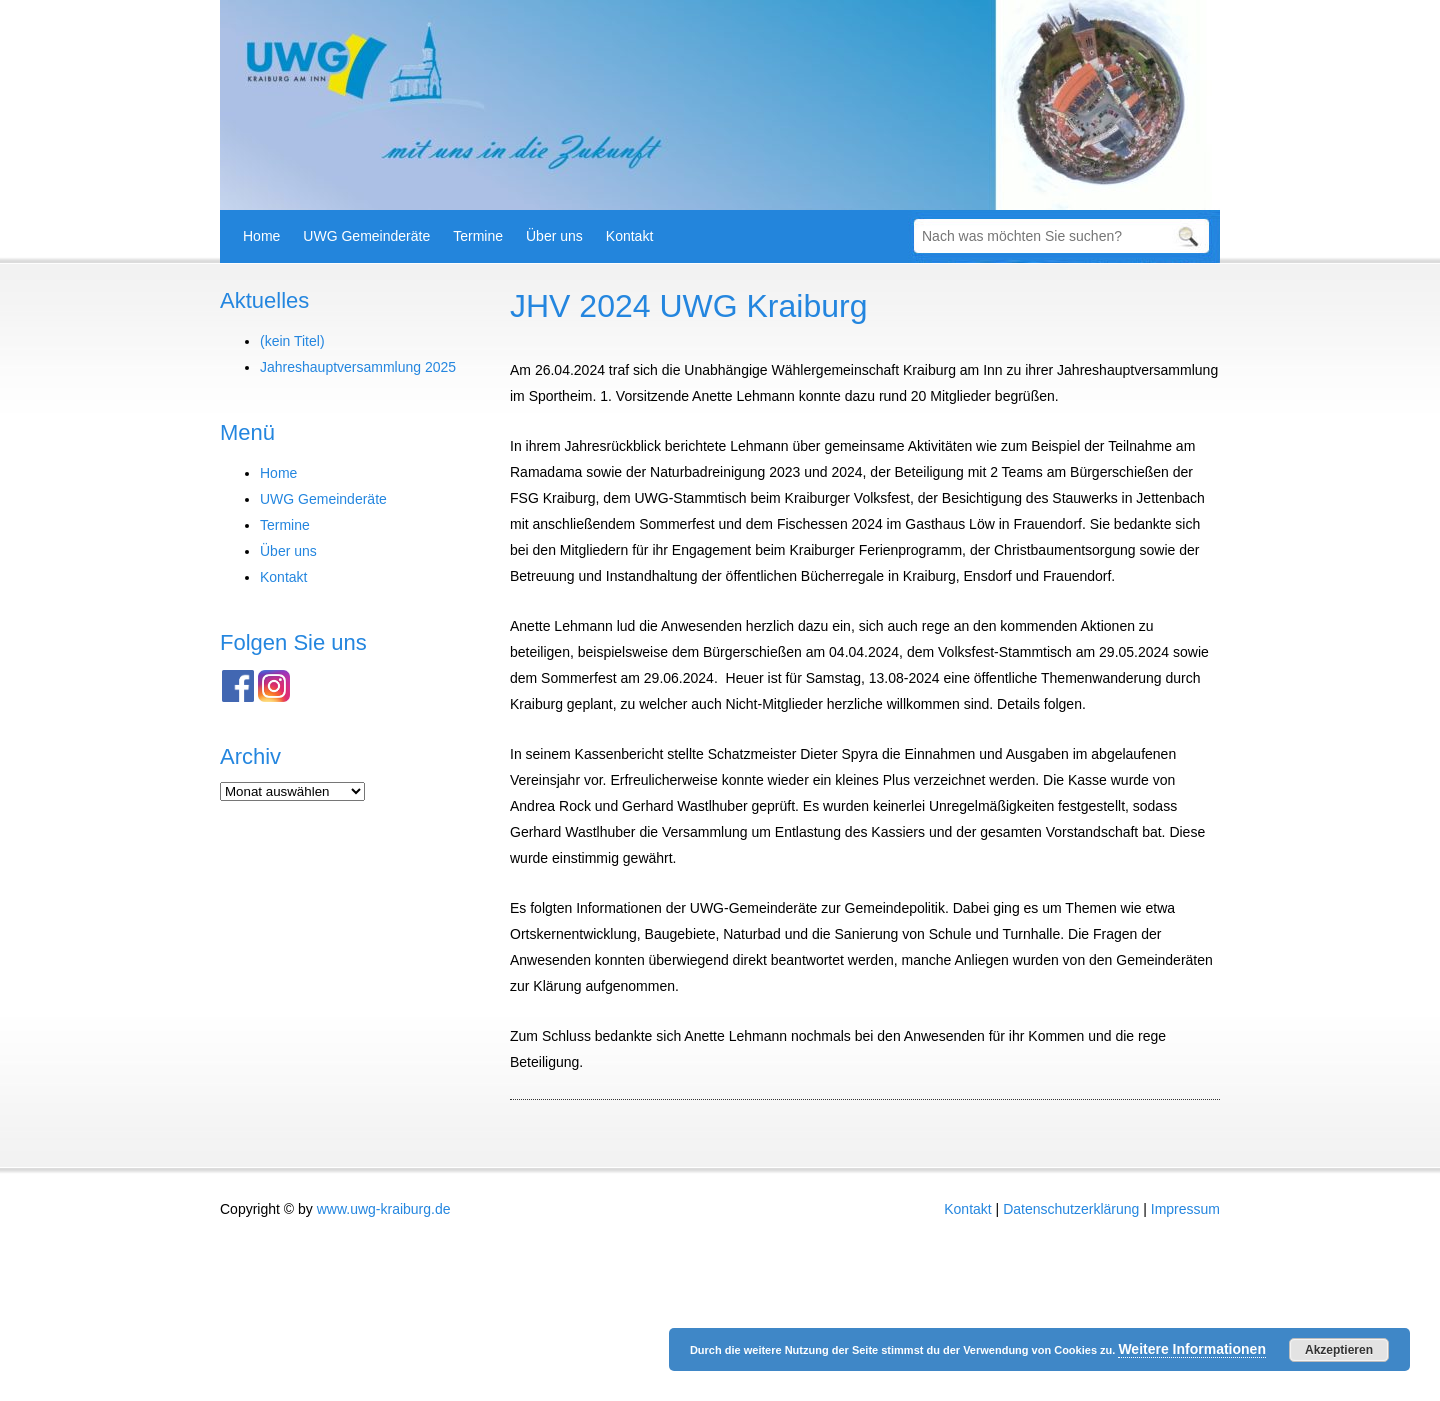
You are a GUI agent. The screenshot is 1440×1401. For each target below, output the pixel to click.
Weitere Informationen (1192, 1349)
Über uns (554, 236)
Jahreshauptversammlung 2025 (358, 367)
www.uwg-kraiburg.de (384, 1209)
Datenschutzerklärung (1071, 1209)
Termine (478, 236)
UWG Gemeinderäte (366, 236)
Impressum (1185, 1209)
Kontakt (629, 236)
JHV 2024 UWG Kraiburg (688, 306)
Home (261, 236)
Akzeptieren (1339, 1350)
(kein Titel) (292, 341)
